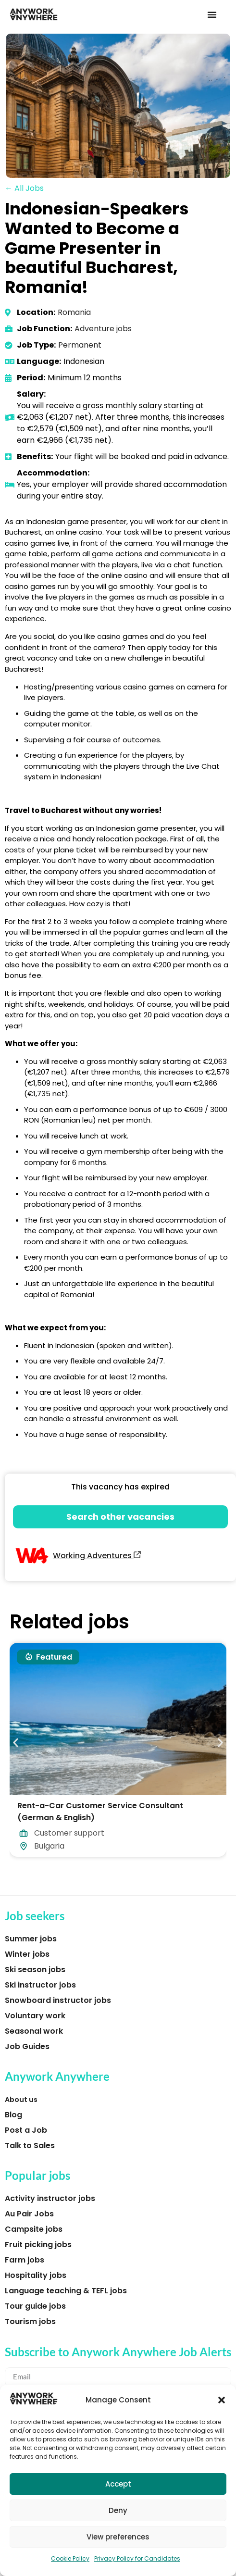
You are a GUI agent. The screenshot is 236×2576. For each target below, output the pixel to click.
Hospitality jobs (35, 2275)
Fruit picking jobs (38, 2244)
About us (21, 2099)
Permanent (79, 344)
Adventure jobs (103, 328)
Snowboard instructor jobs (58, 2000)
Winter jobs (27, 1954)
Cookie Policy (70, 2558)
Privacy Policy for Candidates (137, 2558)
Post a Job (26, 2130)
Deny (118, 2510)
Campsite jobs (33, 2229)
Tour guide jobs (35, 2306)
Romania (74, 312)
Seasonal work (34, 2031)
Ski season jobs (35, 1969)
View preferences (118, 2537)
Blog (13, 2114)
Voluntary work (35, 2015)
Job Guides (27, 2046)
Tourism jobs (30, 2321)
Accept (118, 2484)
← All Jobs (24, 188)
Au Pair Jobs (29, 2213)
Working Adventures (97, 1555)
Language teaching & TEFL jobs (66, 2290)
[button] (221, 2400)
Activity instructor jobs (50, 2198)
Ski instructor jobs (40, 1984)
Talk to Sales (30, 2145)
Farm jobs (24, 2259)
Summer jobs (31, 1938)
